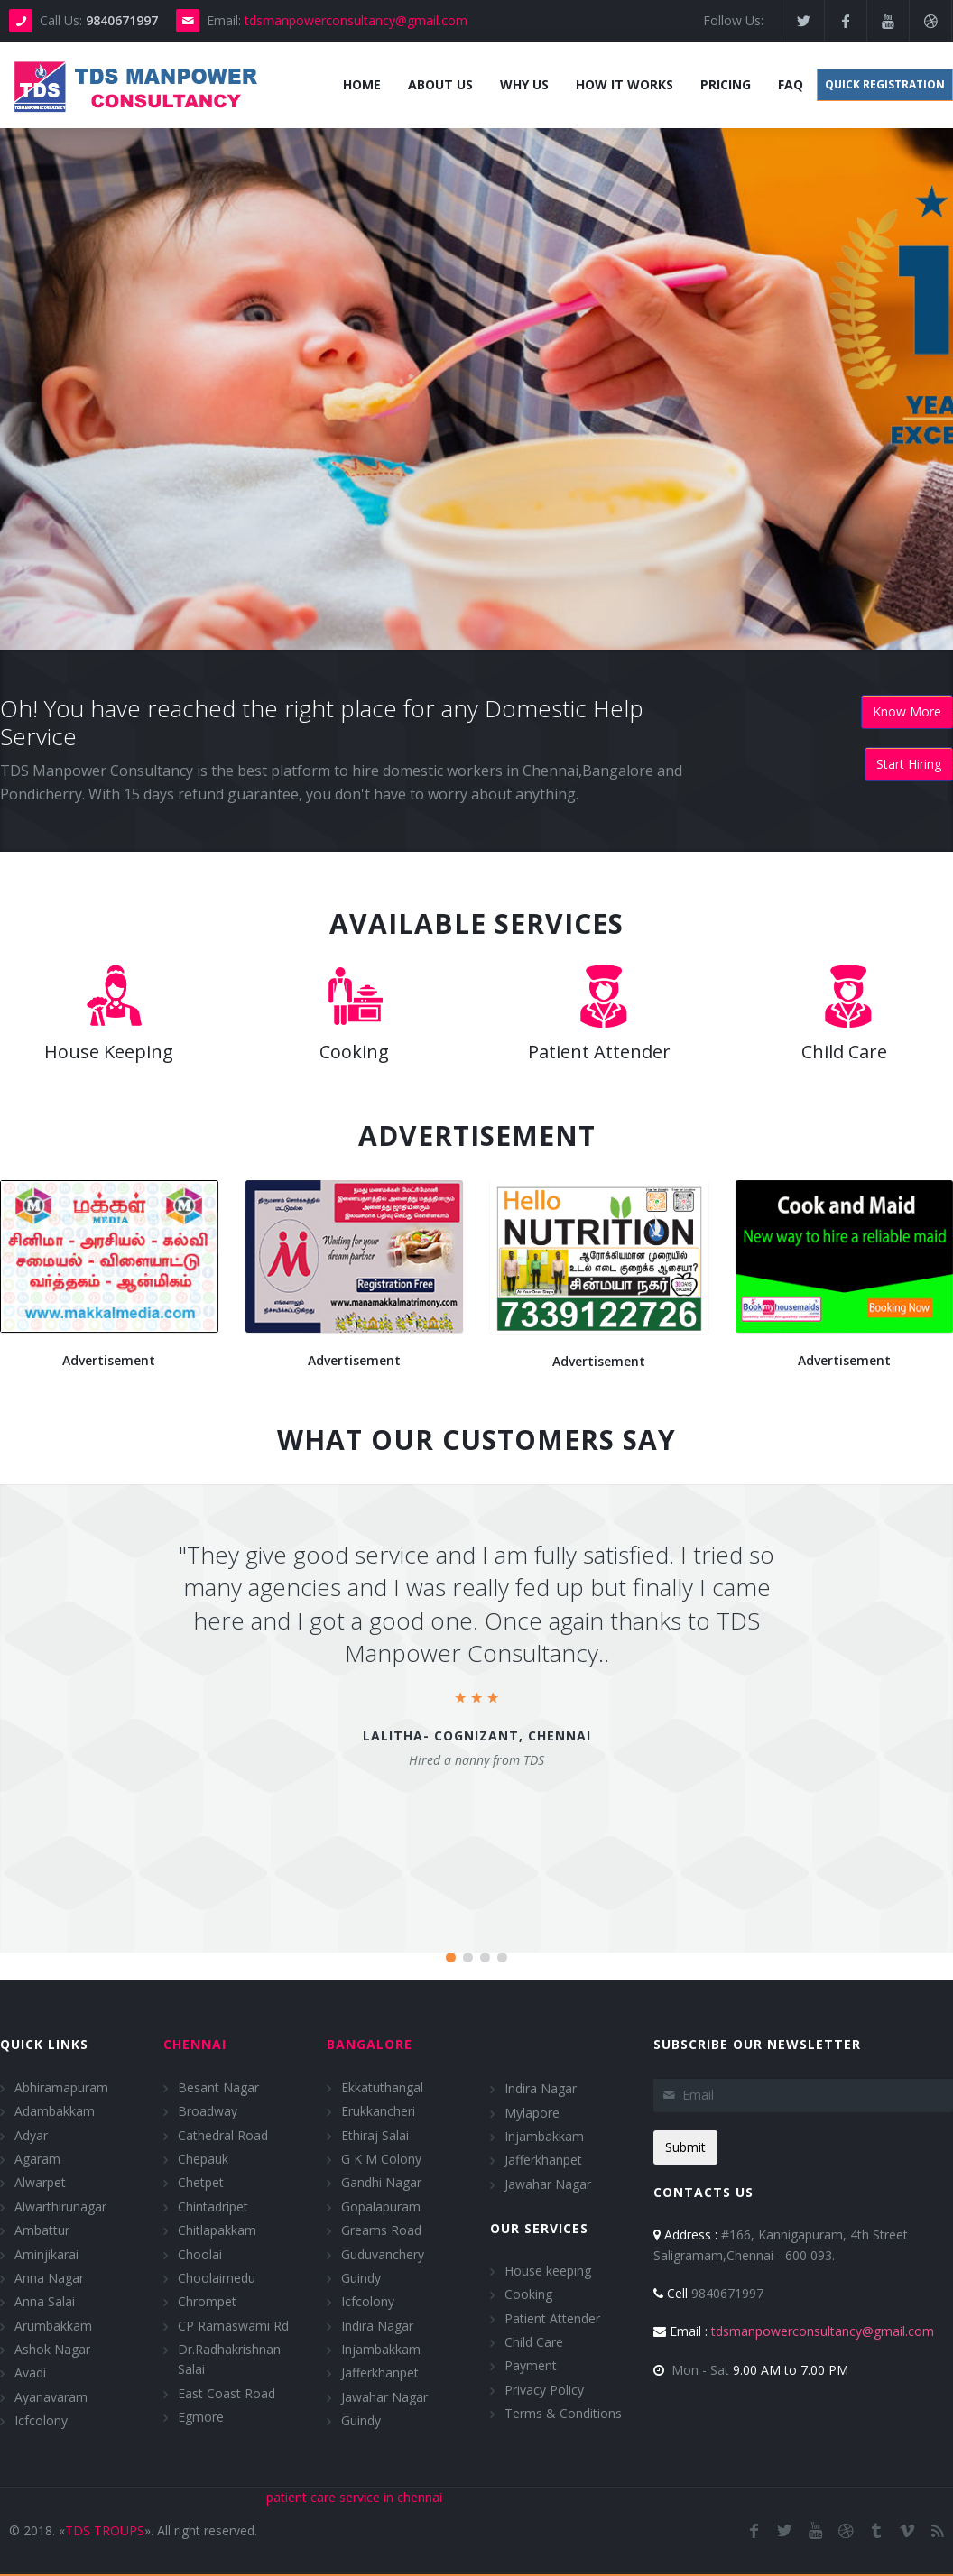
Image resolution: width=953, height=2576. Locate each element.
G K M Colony (381, 2158)
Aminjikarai (46, 2253)
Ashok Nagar (52, 2349)
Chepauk (203, 2158)
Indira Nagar (377, 2324)
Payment (530, 2365)
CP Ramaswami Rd (233, 2324)
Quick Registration (885, 84)
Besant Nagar (218, 2086)
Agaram (37, 2158)
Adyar (31, 2134)
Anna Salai (44, 2301)
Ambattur (41, 2230)
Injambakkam (381, 2349)
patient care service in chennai (354, 2496)
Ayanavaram (51, 2396)
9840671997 (708, 2293)
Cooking (528, 2294)
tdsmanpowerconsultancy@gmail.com (356, 20)
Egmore (201, 2416)
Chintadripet (213, 2205)
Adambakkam (54, 2110)
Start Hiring (908, 763)
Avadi (30, 2372)
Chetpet (201, 2182)
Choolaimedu (216, 2277)
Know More (907, 711)
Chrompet (207, 2301)
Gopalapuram (381, 2205)
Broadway (207, 2110)
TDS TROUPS (104, 2529)
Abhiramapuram (61, 2086)
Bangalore (369, 2044)
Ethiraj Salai (375, 2134)
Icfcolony (41, 2420)
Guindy (361, 2277)
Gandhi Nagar (381, 2182)
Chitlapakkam (217, 2230)
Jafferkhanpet (380, 2372)
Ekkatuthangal (382, 2086)
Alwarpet (40, 2182)
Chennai (195, 2044)
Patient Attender (552, 2317)
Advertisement (108, 1360)
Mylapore (532, 2111)
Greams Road (381, 2230)
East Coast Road (226, 2393)
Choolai (200, 2253)
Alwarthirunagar (60, 2205)
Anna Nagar (49, 2277)
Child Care (533, 2341)
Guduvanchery (382, 2253)
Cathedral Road (223, 2134)
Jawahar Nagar (384, 2396)
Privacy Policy (544, 2389)
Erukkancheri (378, 2110)
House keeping (547, 2270)
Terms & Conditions (563, 2413)
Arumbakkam (53, 2324)
